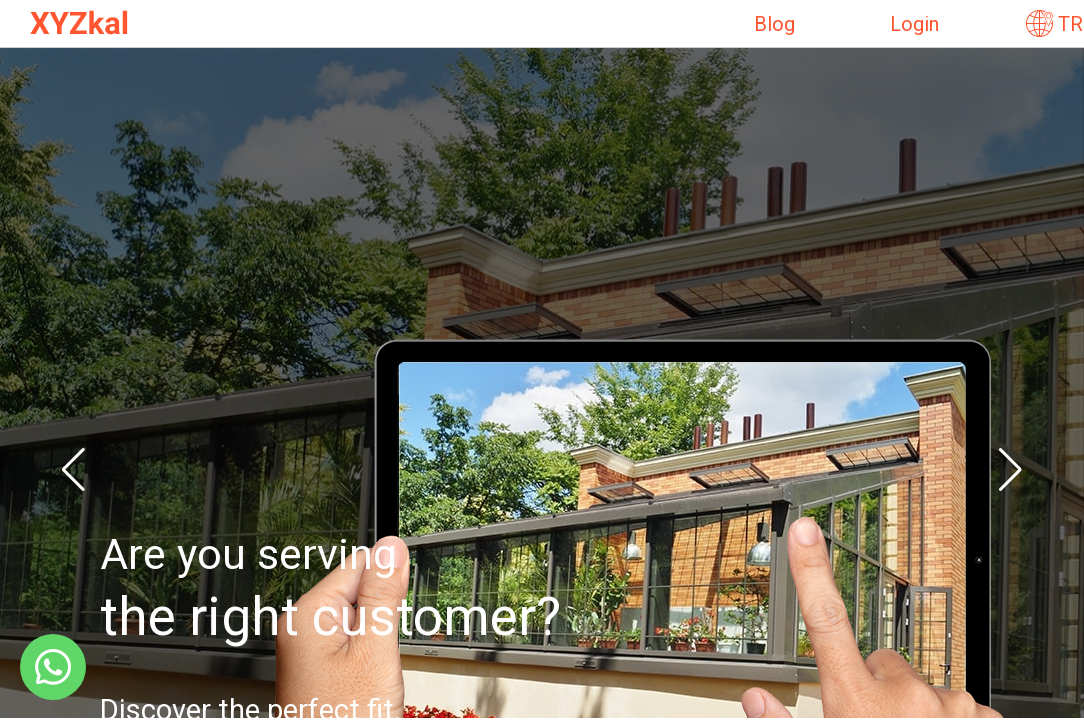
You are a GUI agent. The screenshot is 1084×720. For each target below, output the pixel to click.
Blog (774, 24)
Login (914, 24)
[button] (73, 470)
